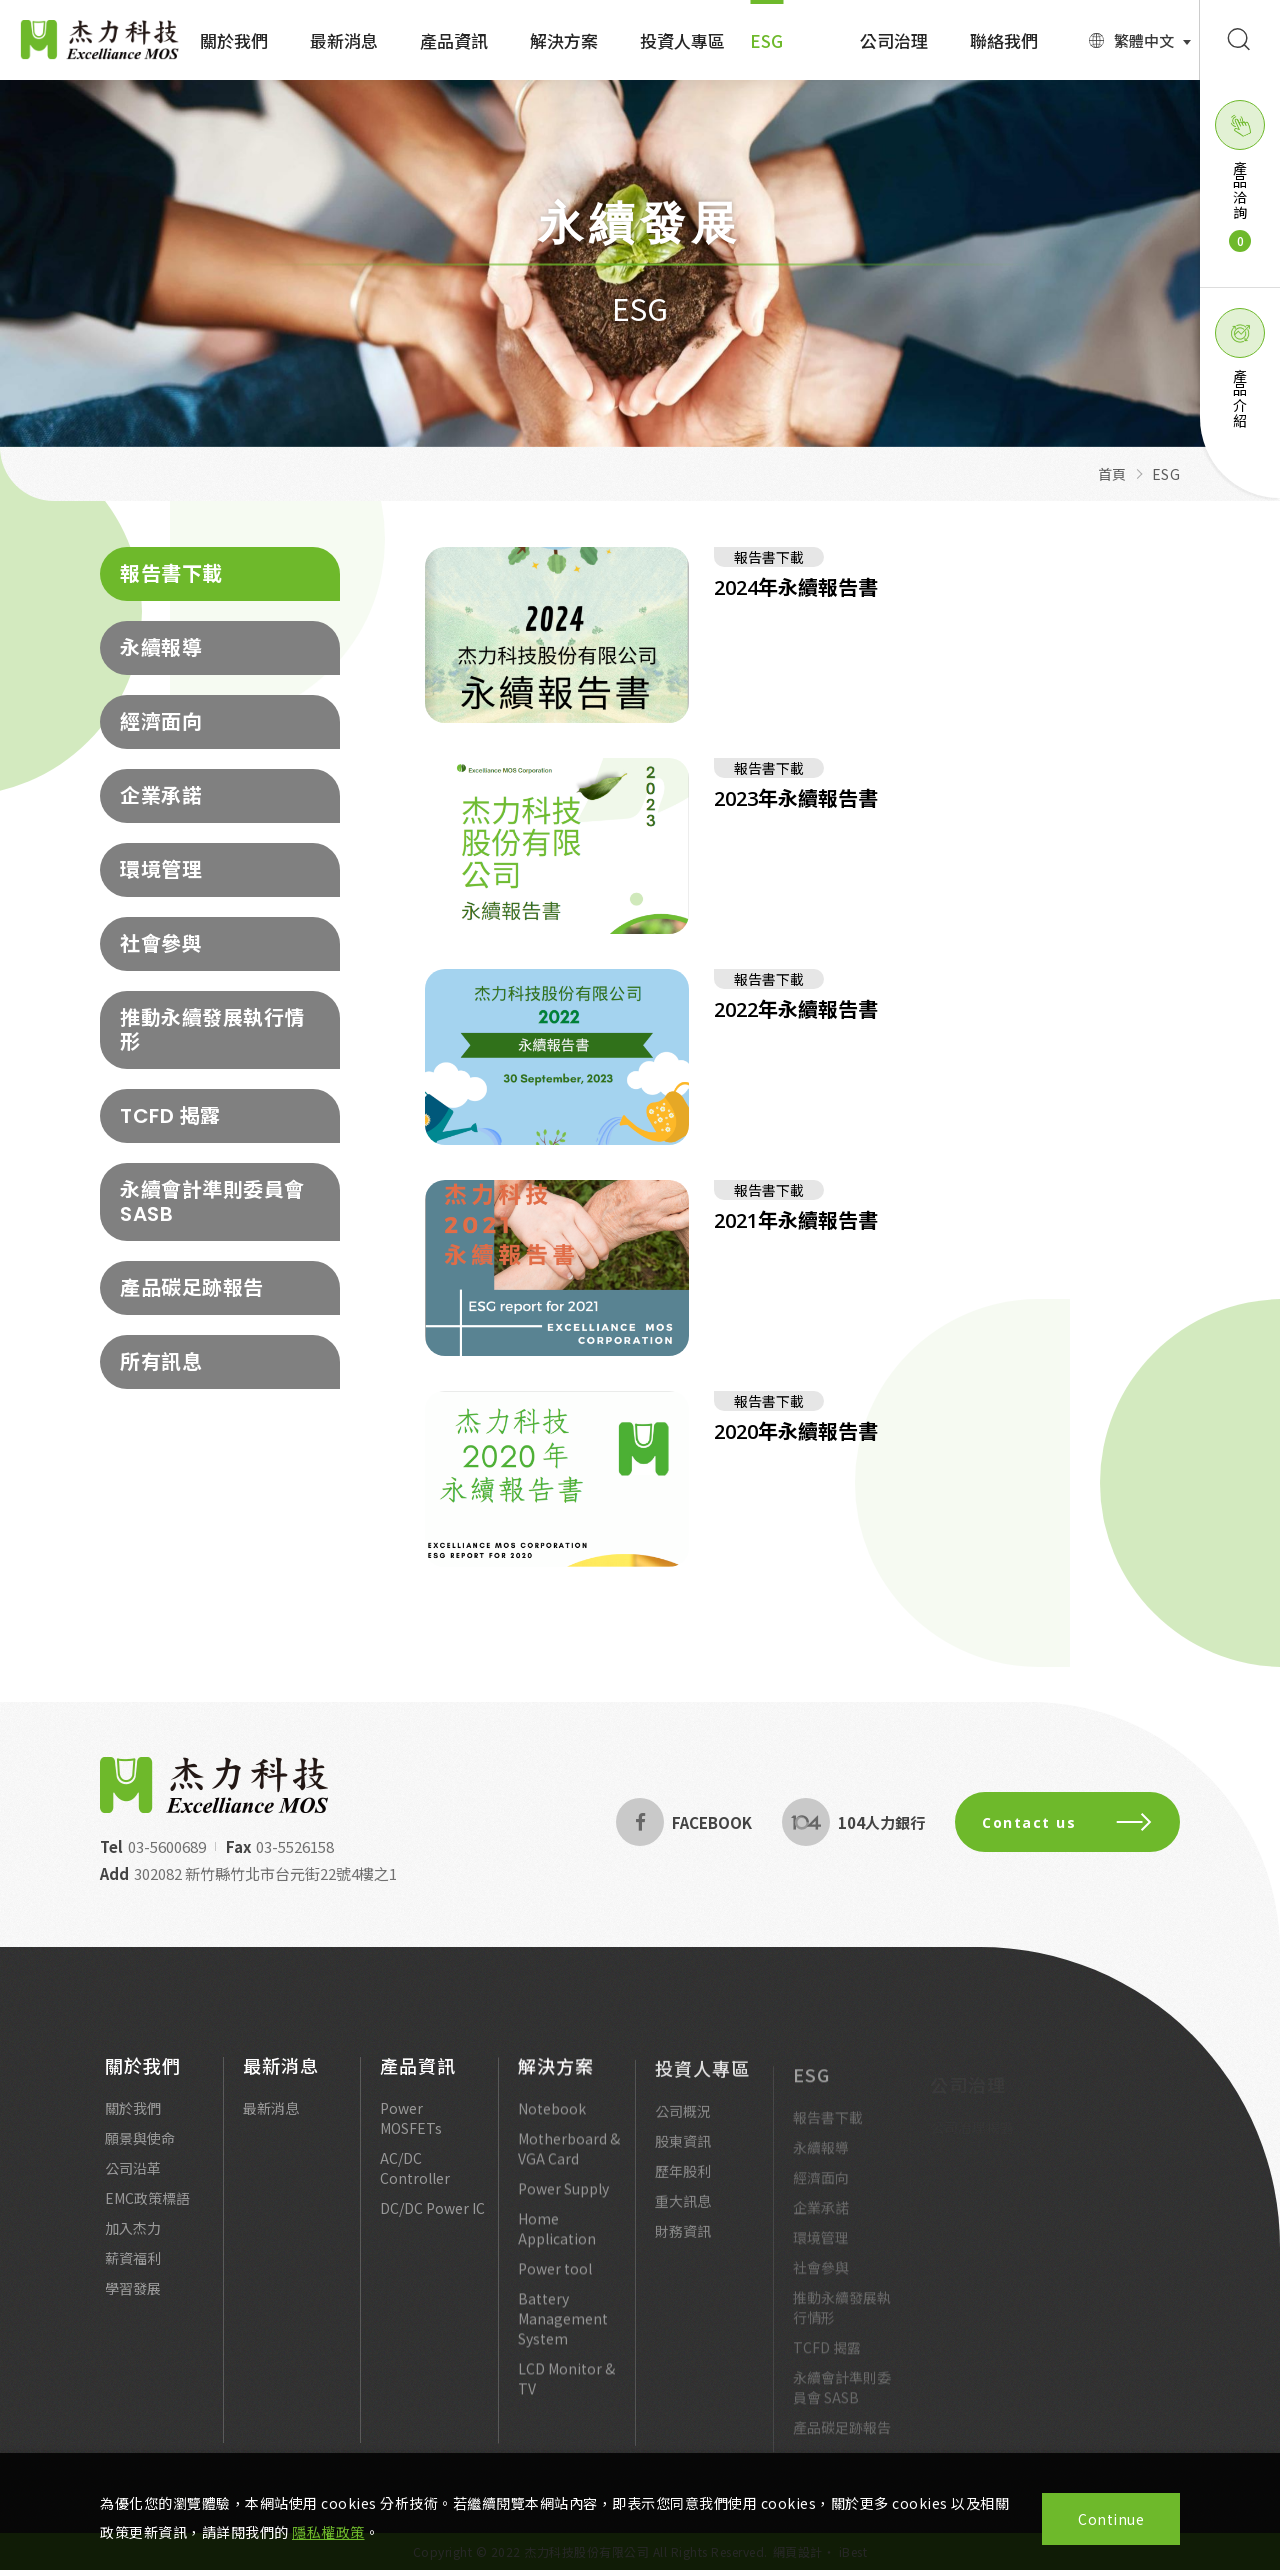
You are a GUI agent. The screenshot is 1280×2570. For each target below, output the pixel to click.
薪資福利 (133, 2268)
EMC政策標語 (147, 2208)
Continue (1111, 2519)
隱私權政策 (328, 2532)
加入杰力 (133, 2238)
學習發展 (133, 2298)
